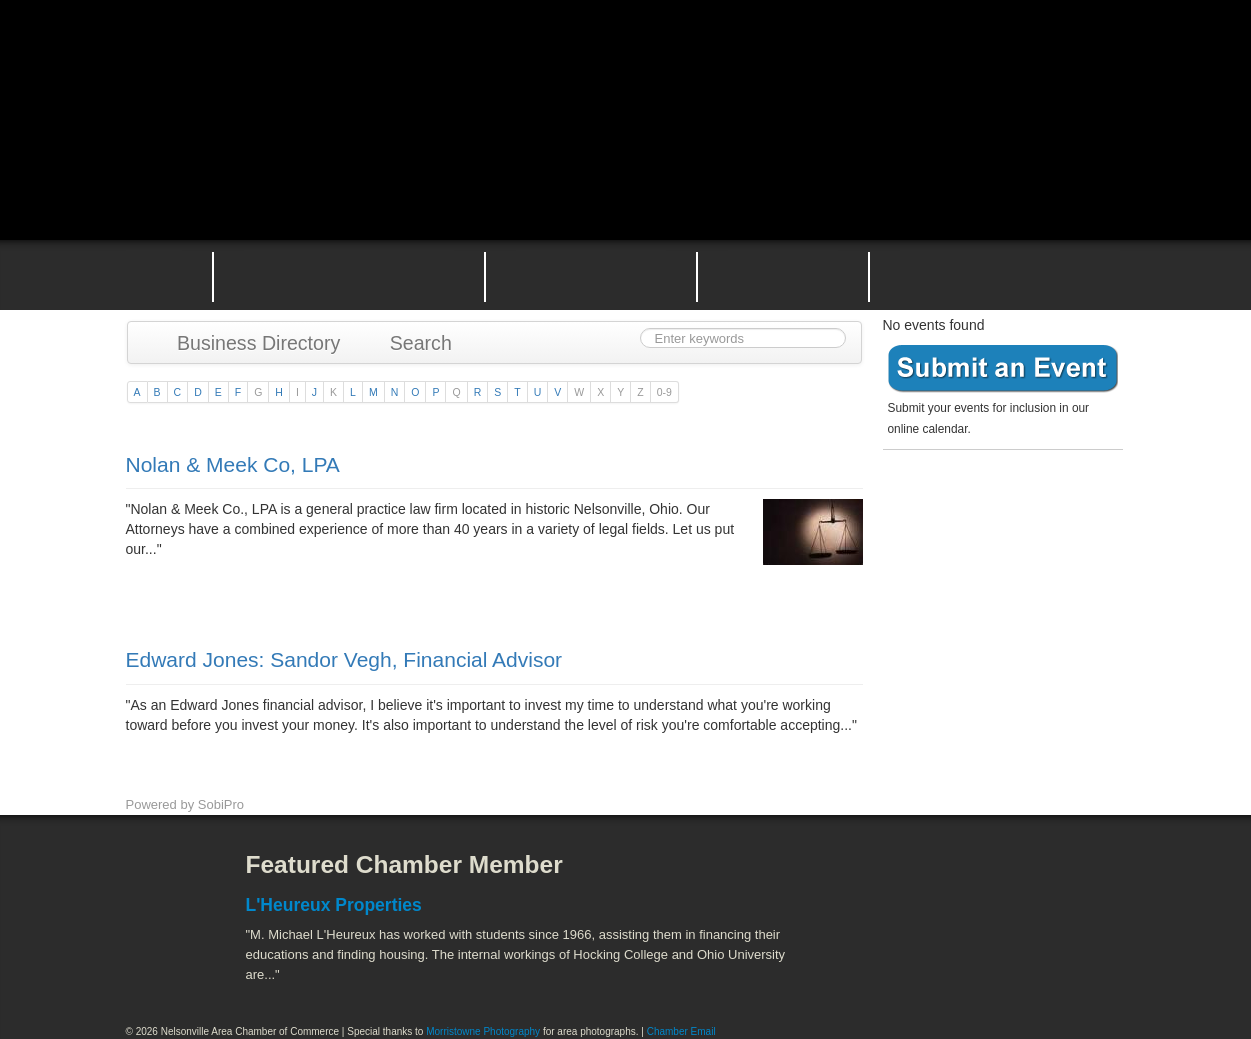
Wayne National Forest (965, 969)
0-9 (664, 392)
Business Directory (249, 343)
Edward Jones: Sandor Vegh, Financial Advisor (344, 659)
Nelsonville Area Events (591, 275)
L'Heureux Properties (334, 905)
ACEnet (1048, 880)
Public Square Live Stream (1041, 62)
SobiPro (221, 804)
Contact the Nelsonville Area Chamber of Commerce (1010, 275)
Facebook (161, 880)
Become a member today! (998, 504)
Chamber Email (681, 1031)
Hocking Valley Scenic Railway (1073, 969)
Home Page (154, 275)
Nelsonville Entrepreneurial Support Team (783, 275)
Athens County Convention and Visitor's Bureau (883, 880)
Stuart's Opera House (857, 969)
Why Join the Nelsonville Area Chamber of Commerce (349, 275)
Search (411, 343)
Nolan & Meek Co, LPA (233, 464)
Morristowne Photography (483, 1031)
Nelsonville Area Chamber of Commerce (361, 58)
